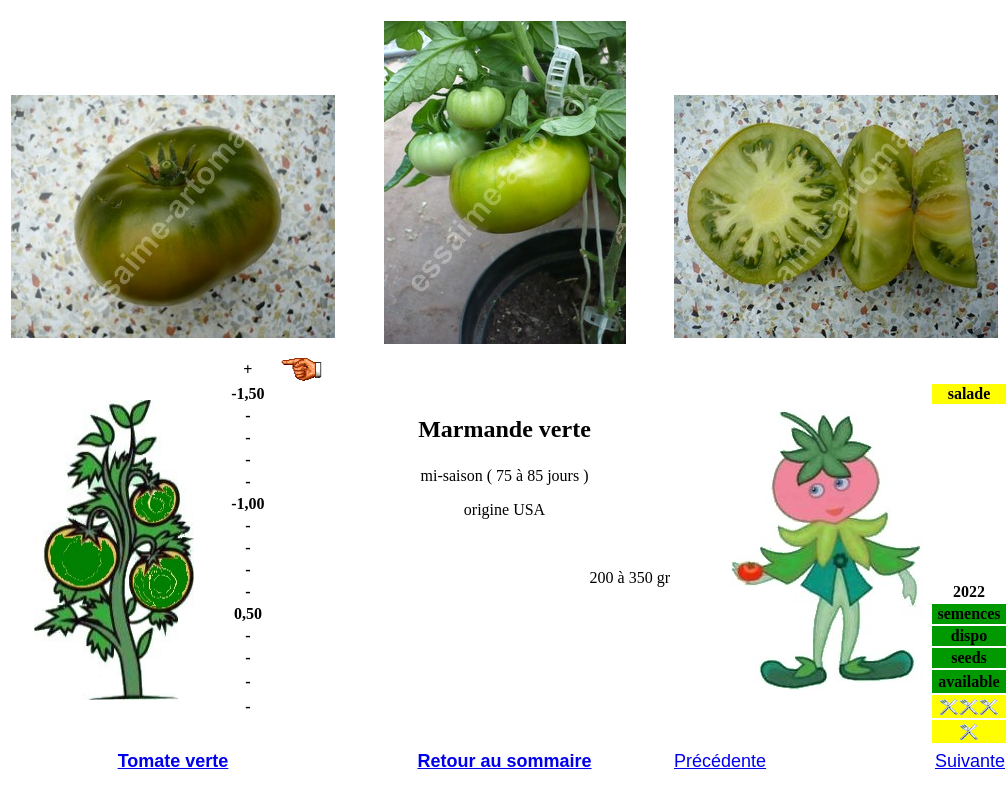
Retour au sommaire (504, 761)
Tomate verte (173, 761)
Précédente (720, 761)
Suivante (970, 761)
